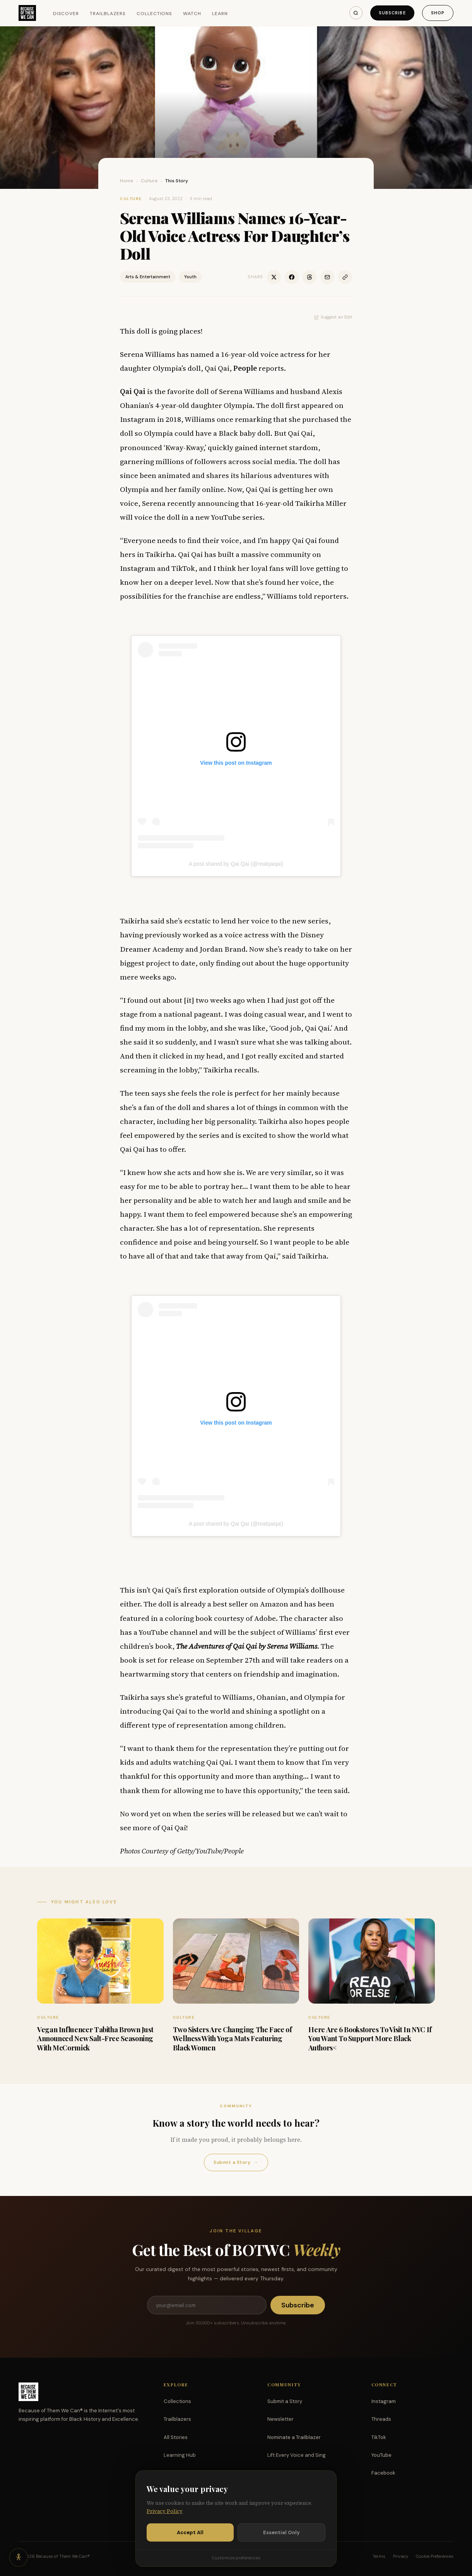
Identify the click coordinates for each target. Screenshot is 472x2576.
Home (126, 181)
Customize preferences (236, 2558)
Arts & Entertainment (147, 276)
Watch (192, 13)
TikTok (378, 2437)
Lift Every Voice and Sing (296, 2455)
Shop (438, 12)
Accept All (190, 2532)
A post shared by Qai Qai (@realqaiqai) (236, 864)
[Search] (356, 12)
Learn (220, 13)
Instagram (383, 2401)
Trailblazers (108, 13)
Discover (66, 13)
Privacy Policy (165, 2511)
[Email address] (206, 2305)
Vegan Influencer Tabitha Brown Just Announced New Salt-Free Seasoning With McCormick (95, 2038)
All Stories (176, 2437)
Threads (381, 2419)
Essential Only (281, 2532)
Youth (190, 276)
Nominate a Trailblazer (294, 2437)
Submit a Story (236, 2162)
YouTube (381, 2455)
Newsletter (280, 2419)
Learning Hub (180, 2455)
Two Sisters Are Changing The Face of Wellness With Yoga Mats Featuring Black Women (232, 2038)
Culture (149, 181)
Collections (155, 13)
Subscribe (392, 12)
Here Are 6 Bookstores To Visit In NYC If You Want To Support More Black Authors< (370, 2038)
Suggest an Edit (333, 317)
